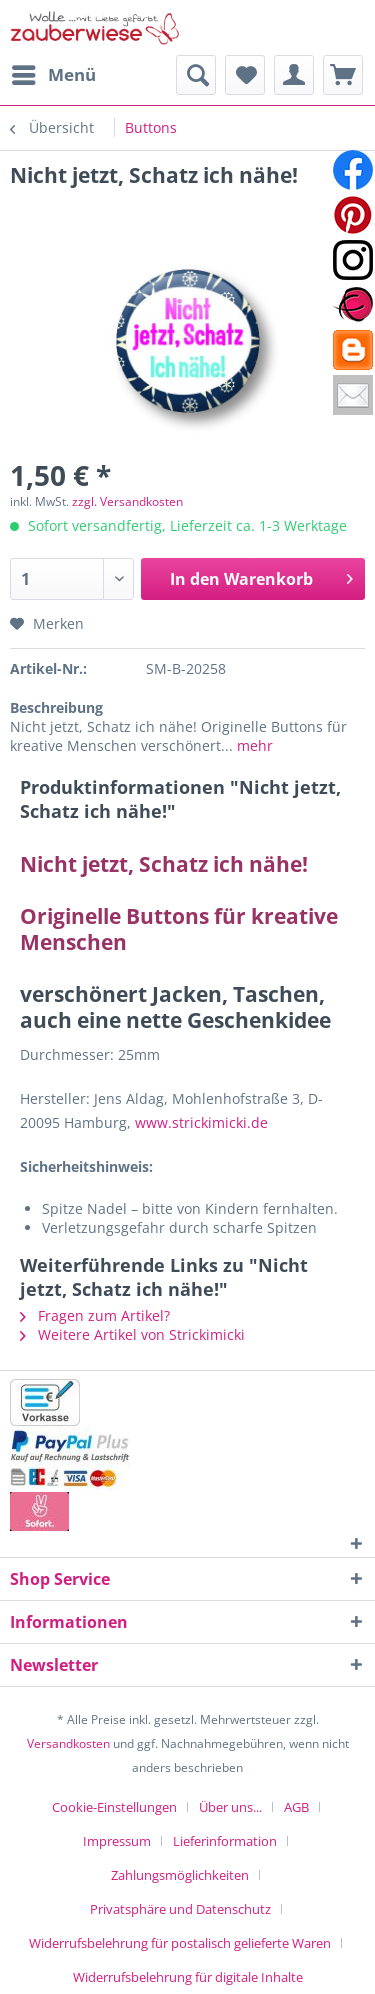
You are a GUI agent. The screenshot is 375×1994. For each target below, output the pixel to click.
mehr (253, 745)
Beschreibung (56, 707)
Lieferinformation (225, 1841)
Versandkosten (68, 1743)
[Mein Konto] (294, 75)
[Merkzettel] (245, 75)
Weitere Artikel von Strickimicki (132, 1334)
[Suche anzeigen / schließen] (196, 75)
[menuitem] (53, 75)
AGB (296, 1807)
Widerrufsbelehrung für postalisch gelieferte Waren (180, 1943)
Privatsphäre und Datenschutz (180, 1909)
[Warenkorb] (343, 75)
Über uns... (230, 1807)
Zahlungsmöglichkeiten (180, 1875)
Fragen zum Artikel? (95, 1315)
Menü (54, 72)
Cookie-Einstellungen (114, 1807)
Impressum (117, 1841)
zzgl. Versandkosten (127, 501)
